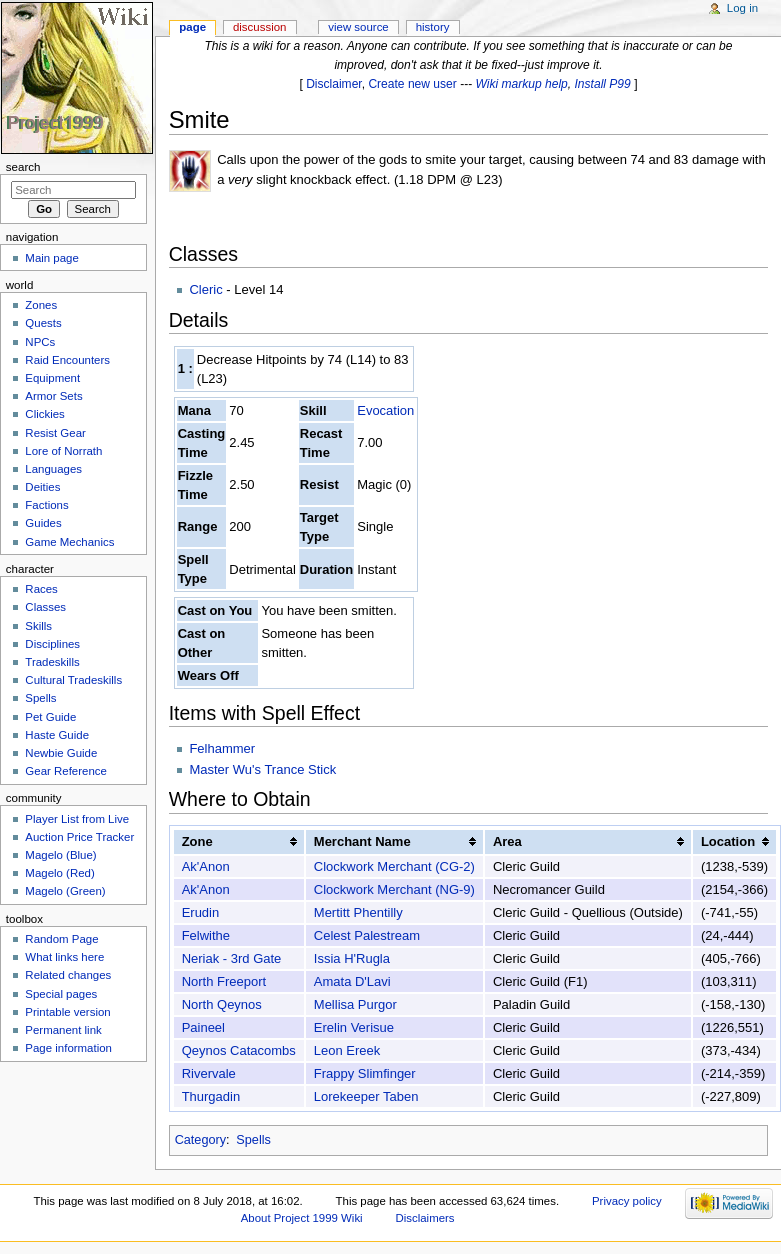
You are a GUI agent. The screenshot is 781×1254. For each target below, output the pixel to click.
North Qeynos (222, 1004)
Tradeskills (52, 662)
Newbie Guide (61, 753)
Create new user (412, 84)
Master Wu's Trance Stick (262, 769)
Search (23, 167)
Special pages (61, 994)
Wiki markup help (522, 84)
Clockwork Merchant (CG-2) (394, 866)
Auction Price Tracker (79, 837)
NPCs (40, 342)
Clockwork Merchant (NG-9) (394, 889)
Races (41, 589)
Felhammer (222, 748)
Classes (45, 607)
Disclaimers (425, 1218)
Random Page (61, 939)
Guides (43, 523)
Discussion (259, 27)
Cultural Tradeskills (73, 680)
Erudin (201, 912)
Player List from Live (77, 819)
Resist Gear (55, 433)
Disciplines (52, 644)
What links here (64, 957)
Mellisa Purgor (355, 1004)
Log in (742, 8)
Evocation (385, 410)
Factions (46, 505)
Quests (43, 323)
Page (192, 27)
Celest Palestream (367, 935)
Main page (52, 258)
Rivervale (209, 1073)
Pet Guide (50, 717)
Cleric (205, 289)
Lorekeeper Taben (366, 1096)
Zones (41, 305)
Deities (42, 487)
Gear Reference (66, 771)
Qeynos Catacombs (239, 1050)
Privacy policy (627, 1201)
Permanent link (63, 1030)
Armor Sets (53, 396)
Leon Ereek (347, 1050)
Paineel (203, 1027)
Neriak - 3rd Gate (232, 958)
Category (200, 1140)
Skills (38, 626)
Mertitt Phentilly (358, 912)
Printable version (67, 1012)
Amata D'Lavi (352, 981)
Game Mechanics (69, 542)
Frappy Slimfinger (365, 1073)
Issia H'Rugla (352, 958)
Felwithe (206, 935)
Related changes (68, 975)
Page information (68, 1048)
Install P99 (603, 84)
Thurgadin (211, 1096)
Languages (53, 469)
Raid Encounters (67, 360)
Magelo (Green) (65, 891)
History (433, 27)
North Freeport (224, 981)
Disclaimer (334, 84)
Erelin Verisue (354, 1027)
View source (358, 27)
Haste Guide (57, 735)
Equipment (52, 378)
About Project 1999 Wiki (302, 1218)
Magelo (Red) (59, 873)
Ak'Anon (206, 866)
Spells (253, 1140)
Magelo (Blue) (60, 855)
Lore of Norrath (63, 451)
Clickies (44, 414)
